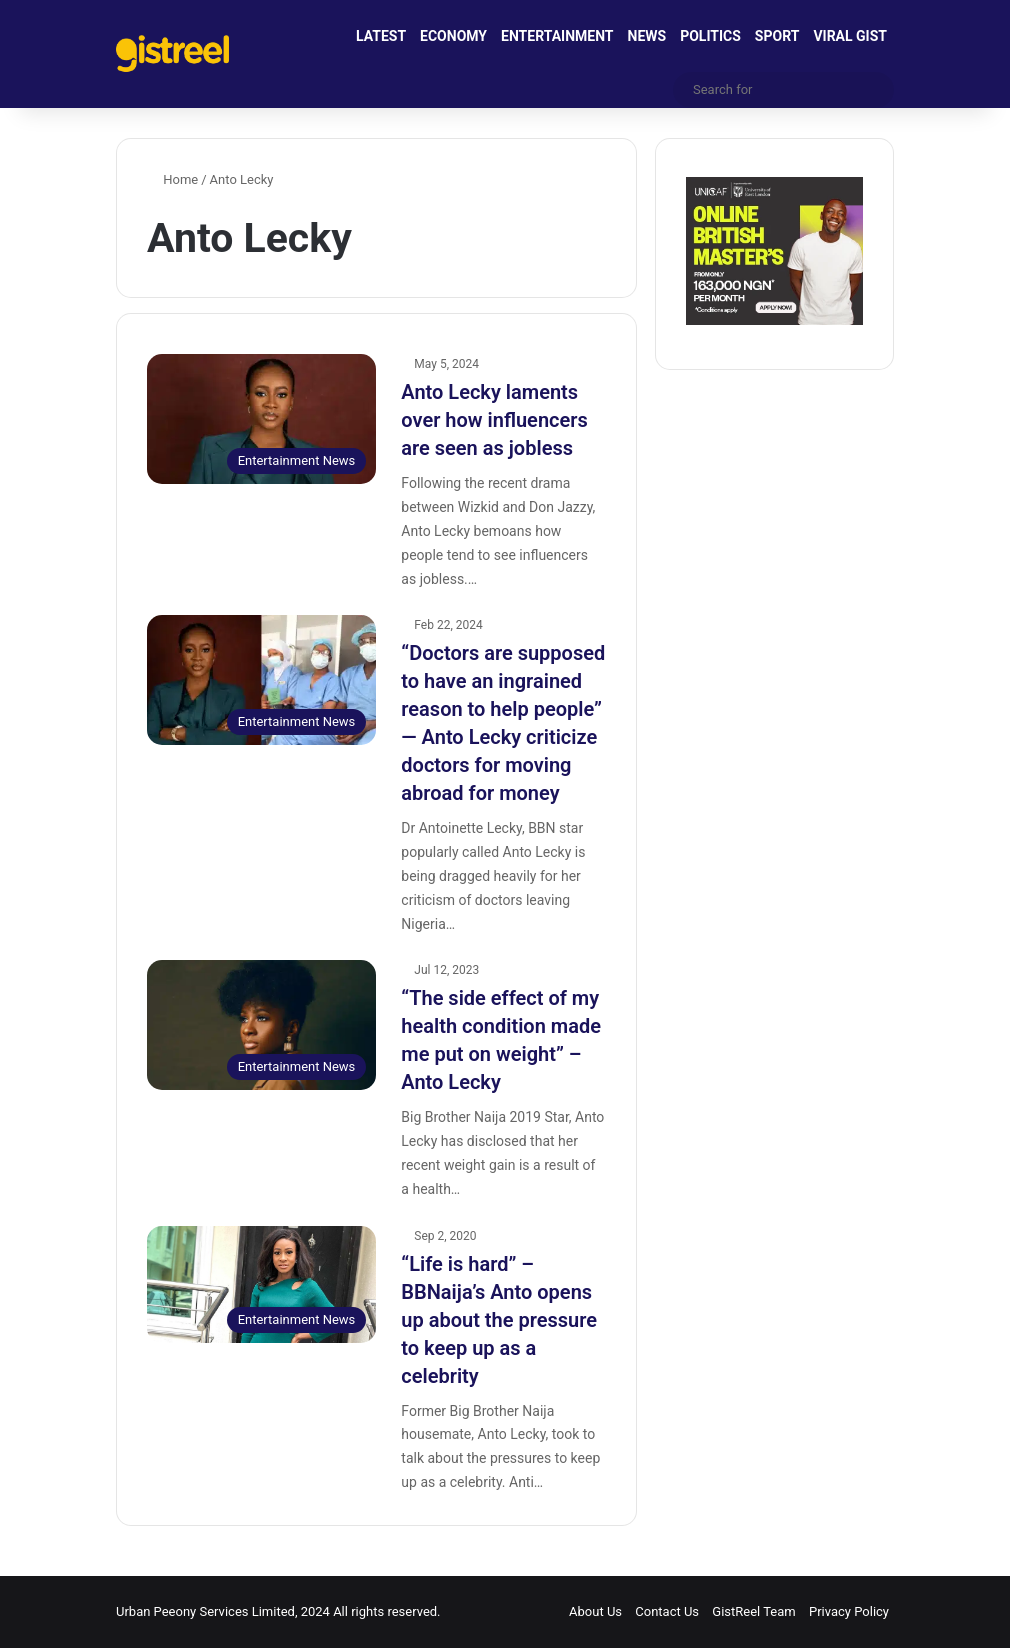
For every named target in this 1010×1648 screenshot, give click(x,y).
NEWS (647, 36)
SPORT (777, 36)
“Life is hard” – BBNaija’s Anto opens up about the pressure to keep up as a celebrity (499, 1320)
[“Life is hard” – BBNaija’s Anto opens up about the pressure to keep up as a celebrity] (261, 1284)
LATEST (381, 36)
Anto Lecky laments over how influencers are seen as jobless (494, 420)
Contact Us (667, 1611)
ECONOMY (453, 36)
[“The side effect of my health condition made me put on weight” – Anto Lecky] (261, 1024)
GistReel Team (753, 1611)
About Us (595, 1611)
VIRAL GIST (850, 36)
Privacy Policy (849, 1611)
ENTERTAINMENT (557, 36)
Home (172, 179)
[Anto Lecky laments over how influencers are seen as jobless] (261, 418)
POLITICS (710, 36)
